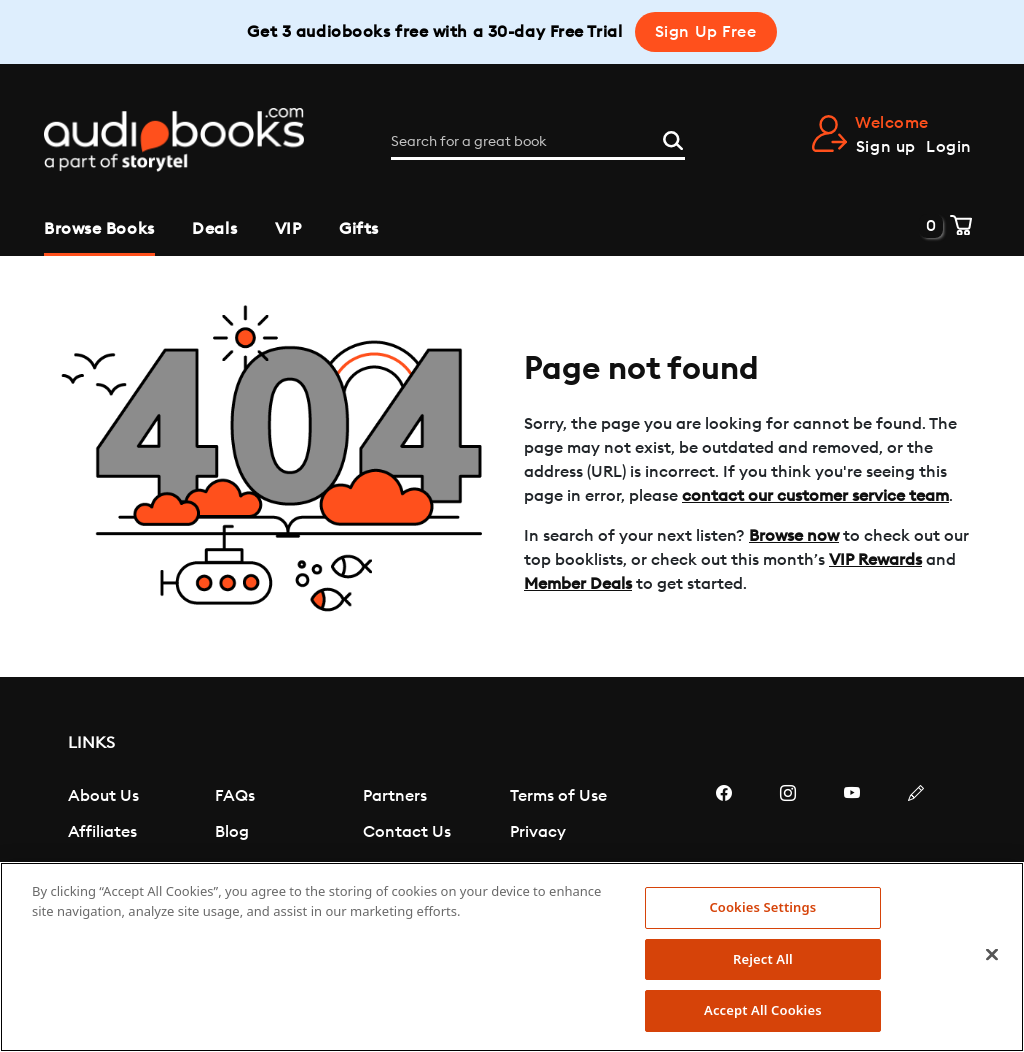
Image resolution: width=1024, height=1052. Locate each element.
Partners (395, 796)
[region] (512, 957)
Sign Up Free (706, 32)
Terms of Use (558, 796)
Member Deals (578, 584)
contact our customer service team (815, 496)
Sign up (886, 147)
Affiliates (102, 832)
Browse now (794, 536)
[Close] (992, 955)
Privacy (538, 832)
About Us (103, 796)
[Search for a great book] (538, 142)
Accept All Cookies (763, 1010)
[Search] (673, 139)
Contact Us (407, 832)
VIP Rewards (875, 560)
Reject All (763, 959)
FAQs (235, 796)
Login (949, 147)
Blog (232, 832)
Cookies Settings (762, 907)
